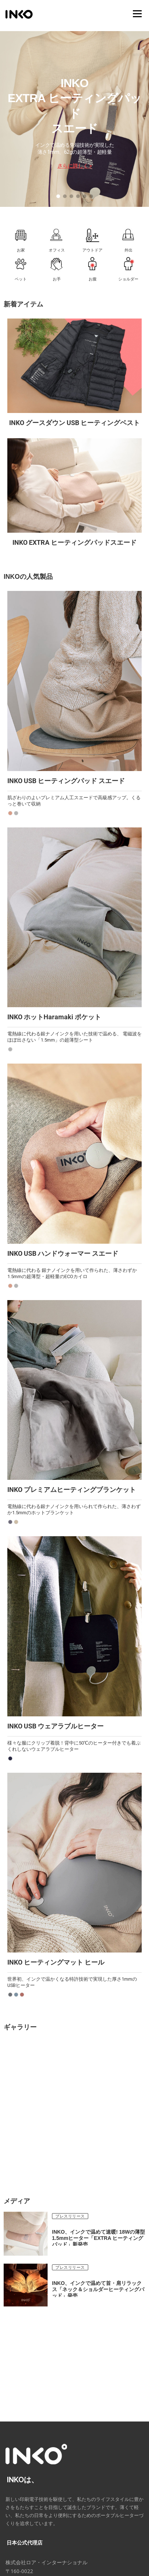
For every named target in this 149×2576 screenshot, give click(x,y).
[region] (74, 119)
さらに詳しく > (74, 166)
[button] (58, 196)
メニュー (137, 14)
